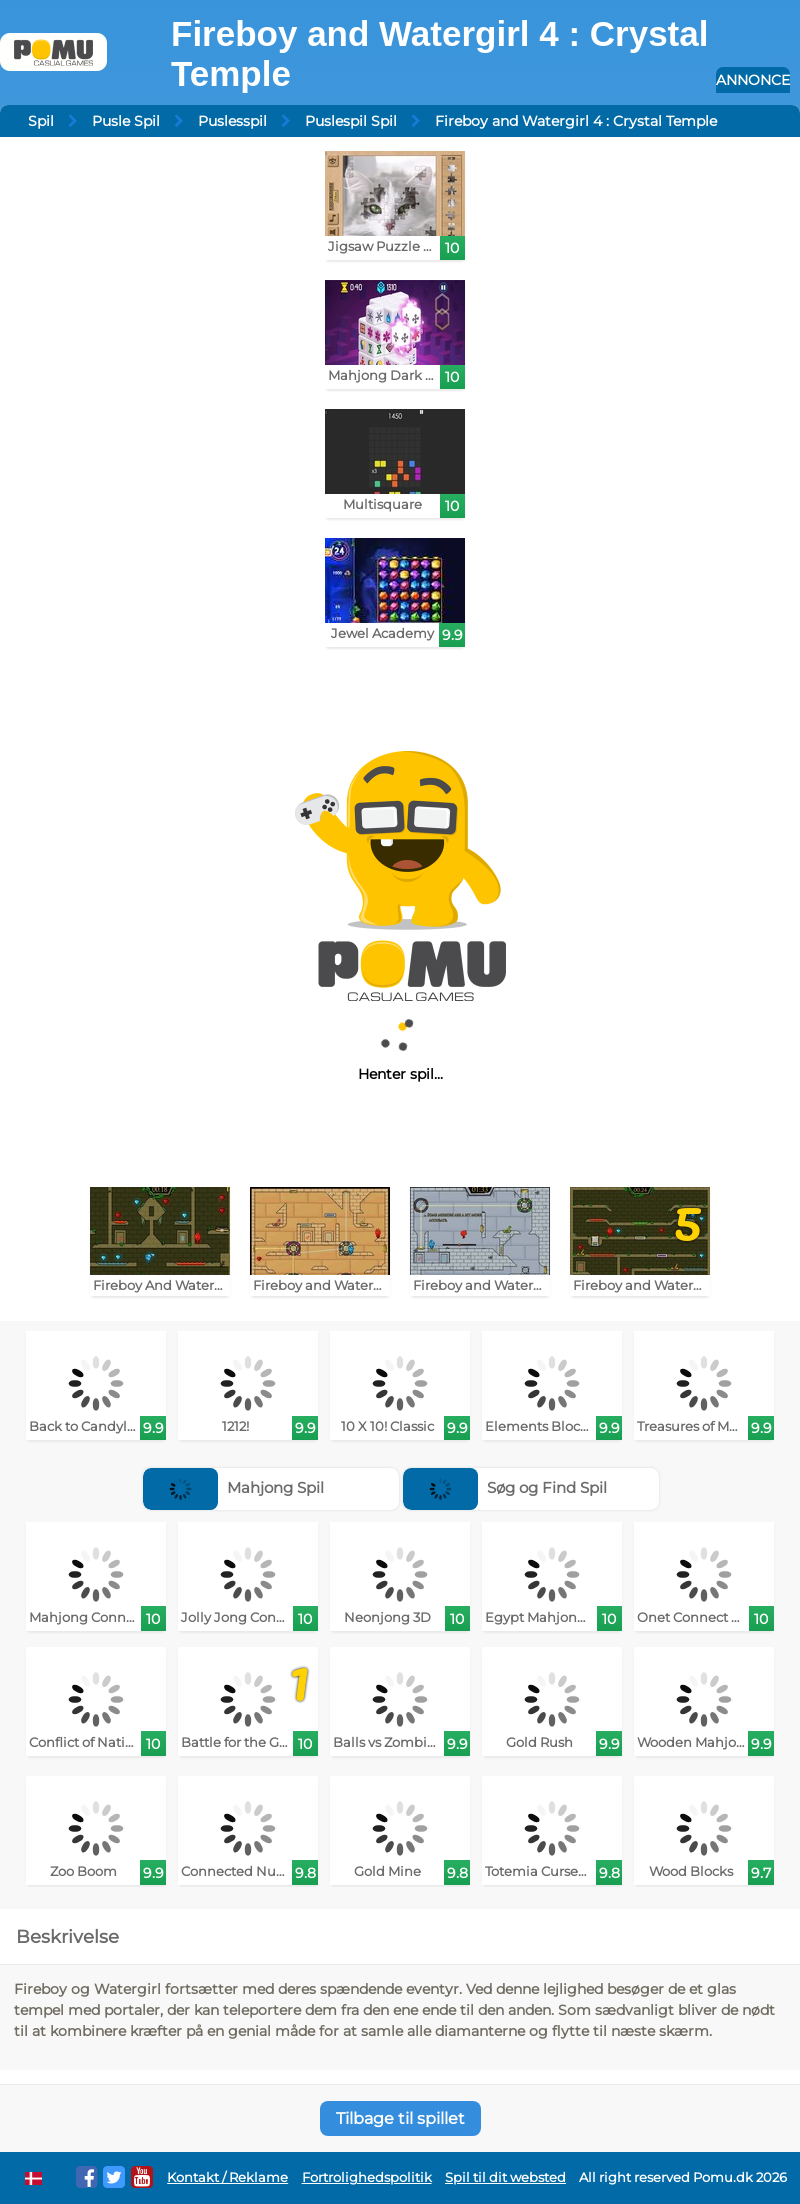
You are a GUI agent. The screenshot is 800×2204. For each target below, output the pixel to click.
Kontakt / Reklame (227, 2177)
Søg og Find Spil (505, 1487)
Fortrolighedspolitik (367, 2177)
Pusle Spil (126, 121)
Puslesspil (232, 121)
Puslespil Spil (351, 121)
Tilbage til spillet (400, 2118)
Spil (41, 121)
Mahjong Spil (233, 1487)
